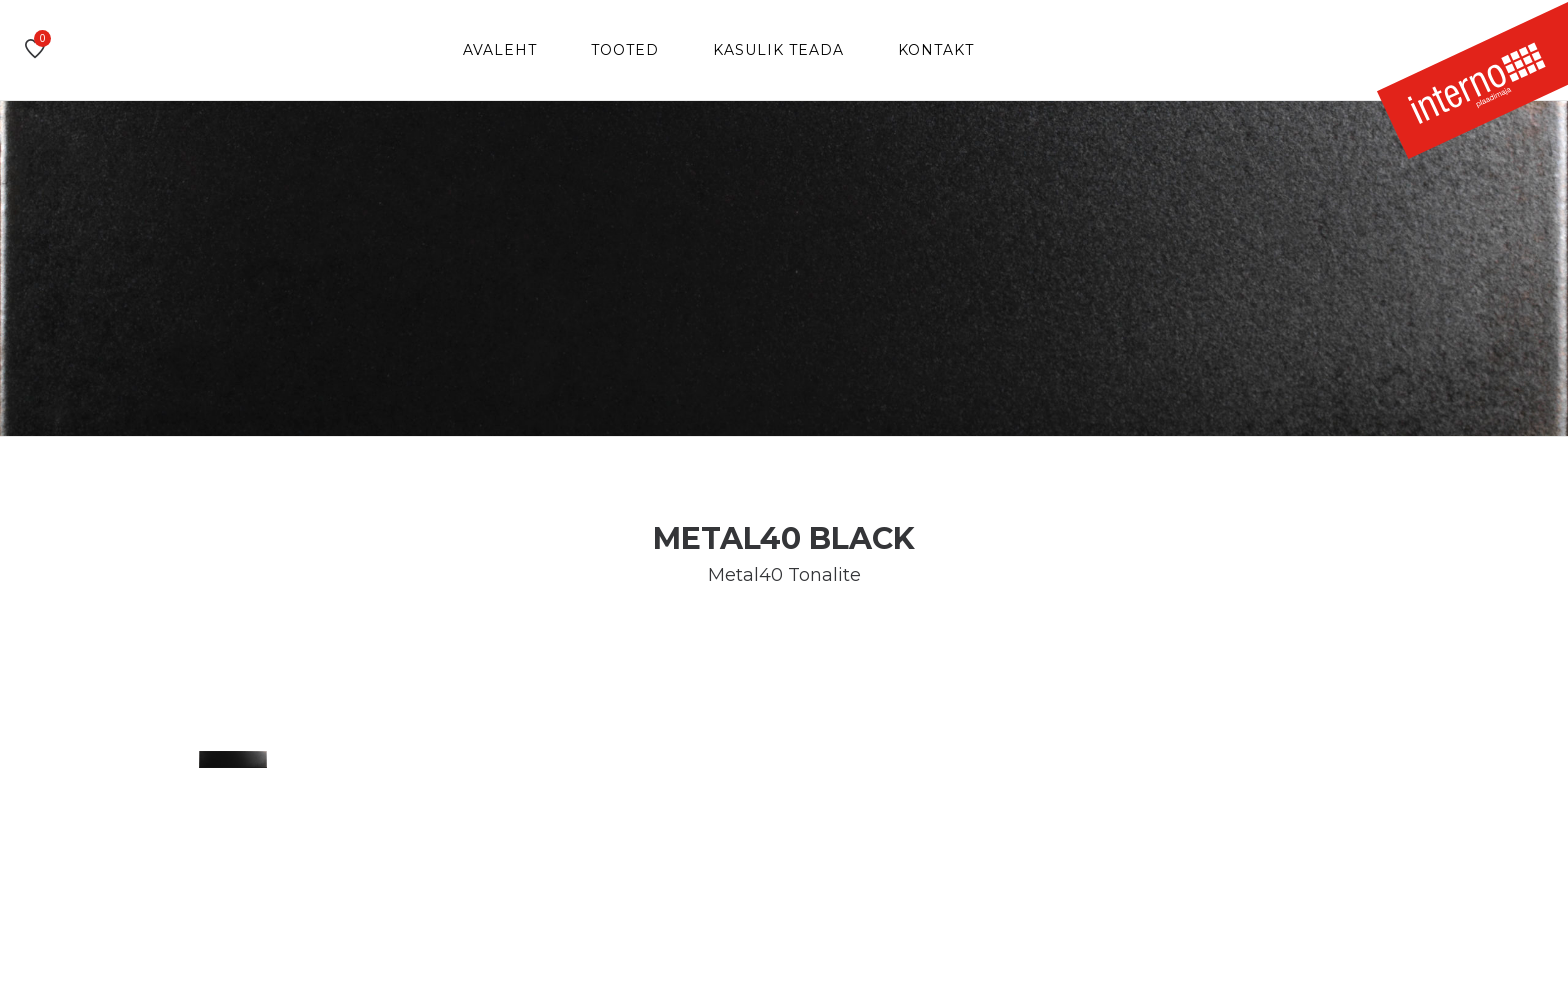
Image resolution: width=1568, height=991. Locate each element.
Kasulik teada (778, 50)
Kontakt (936, 50)
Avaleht (500, 50)
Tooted (625, 50)
